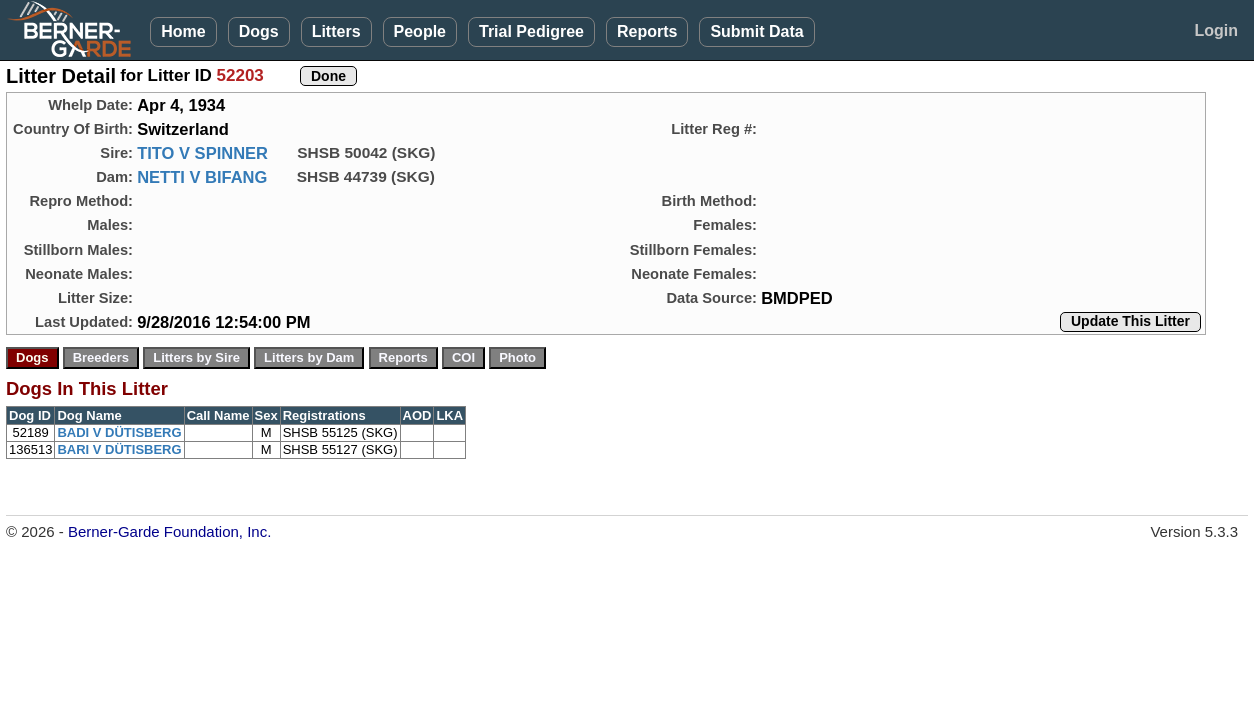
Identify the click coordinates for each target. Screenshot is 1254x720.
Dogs (259, 31)
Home (183, 31)
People (420, 31)
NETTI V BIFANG (202, 177)
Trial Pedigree (531, 31)
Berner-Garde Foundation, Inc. (169, 531)
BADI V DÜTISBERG (119, 432)
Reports (647, 31)
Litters (336, 31)
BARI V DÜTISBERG (119, 449)
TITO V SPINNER (202, 153)
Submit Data (756, 31)
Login (1216, 30)
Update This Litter (1130, 321)
